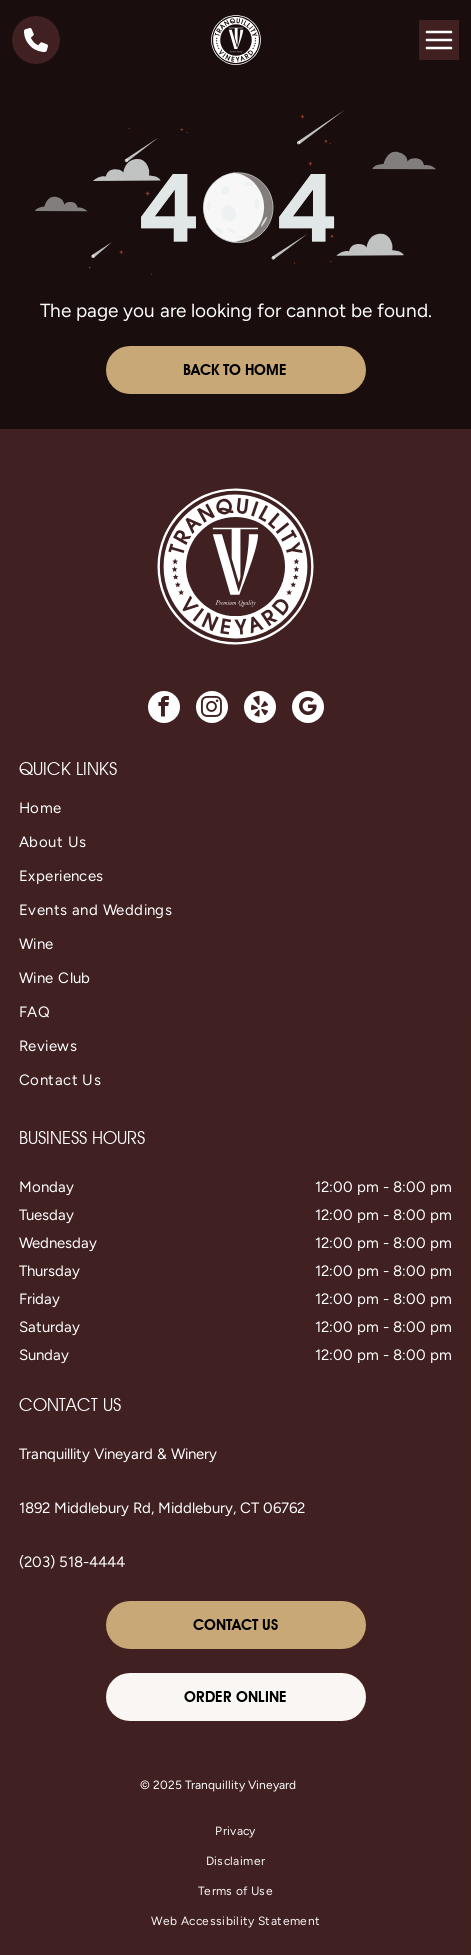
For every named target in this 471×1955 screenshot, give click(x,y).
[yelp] (260, 709)
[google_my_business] (308, 709)
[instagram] (212, 709)
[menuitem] (235, 808)
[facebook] (164, 709)
